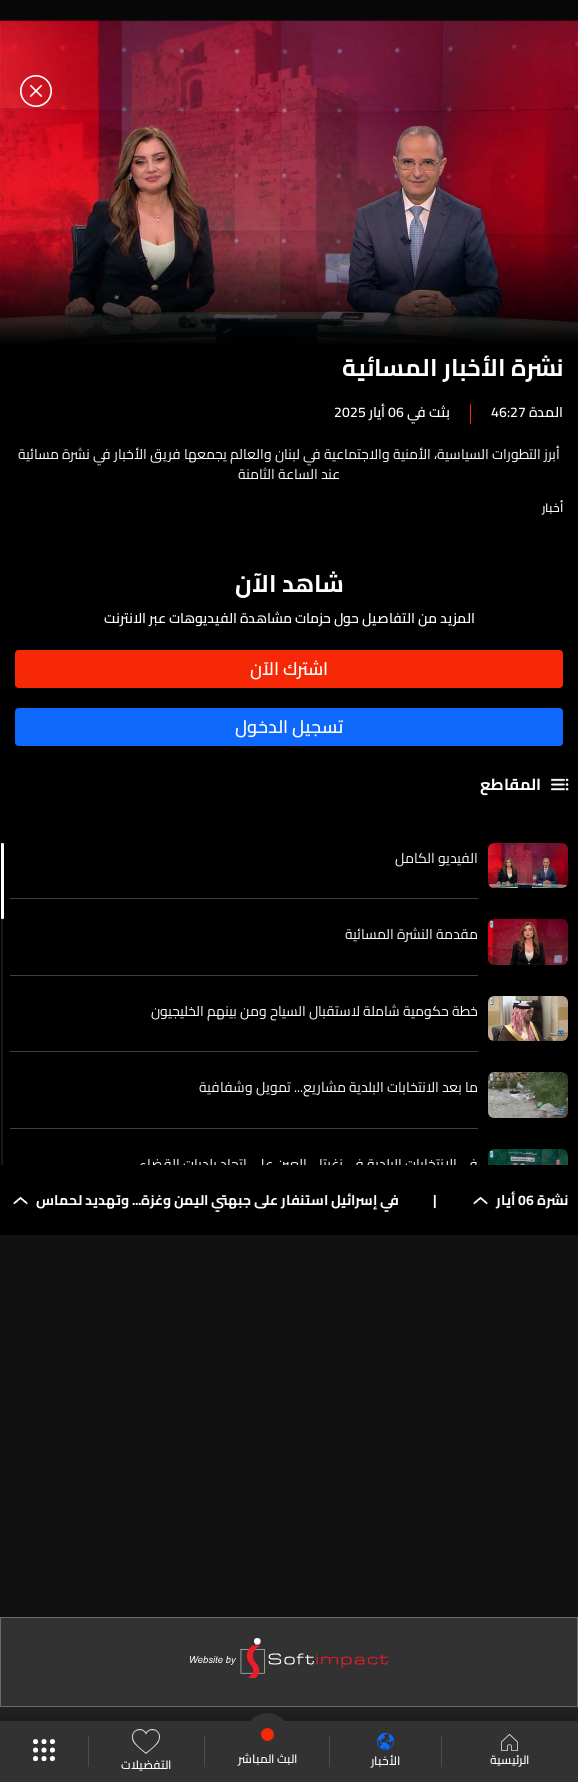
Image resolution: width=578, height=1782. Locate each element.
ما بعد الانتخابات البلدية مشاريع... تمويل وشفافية (338, 1087)
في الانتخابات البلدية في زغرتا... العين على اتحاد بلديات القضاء (308, 1164)
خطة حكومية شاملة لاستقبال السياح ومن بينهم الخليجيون (314, 1011)
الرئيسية (509, 1752)
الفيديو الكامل (436, 858)
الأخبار (385, 1751)
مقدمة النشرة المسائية (411, 934)
